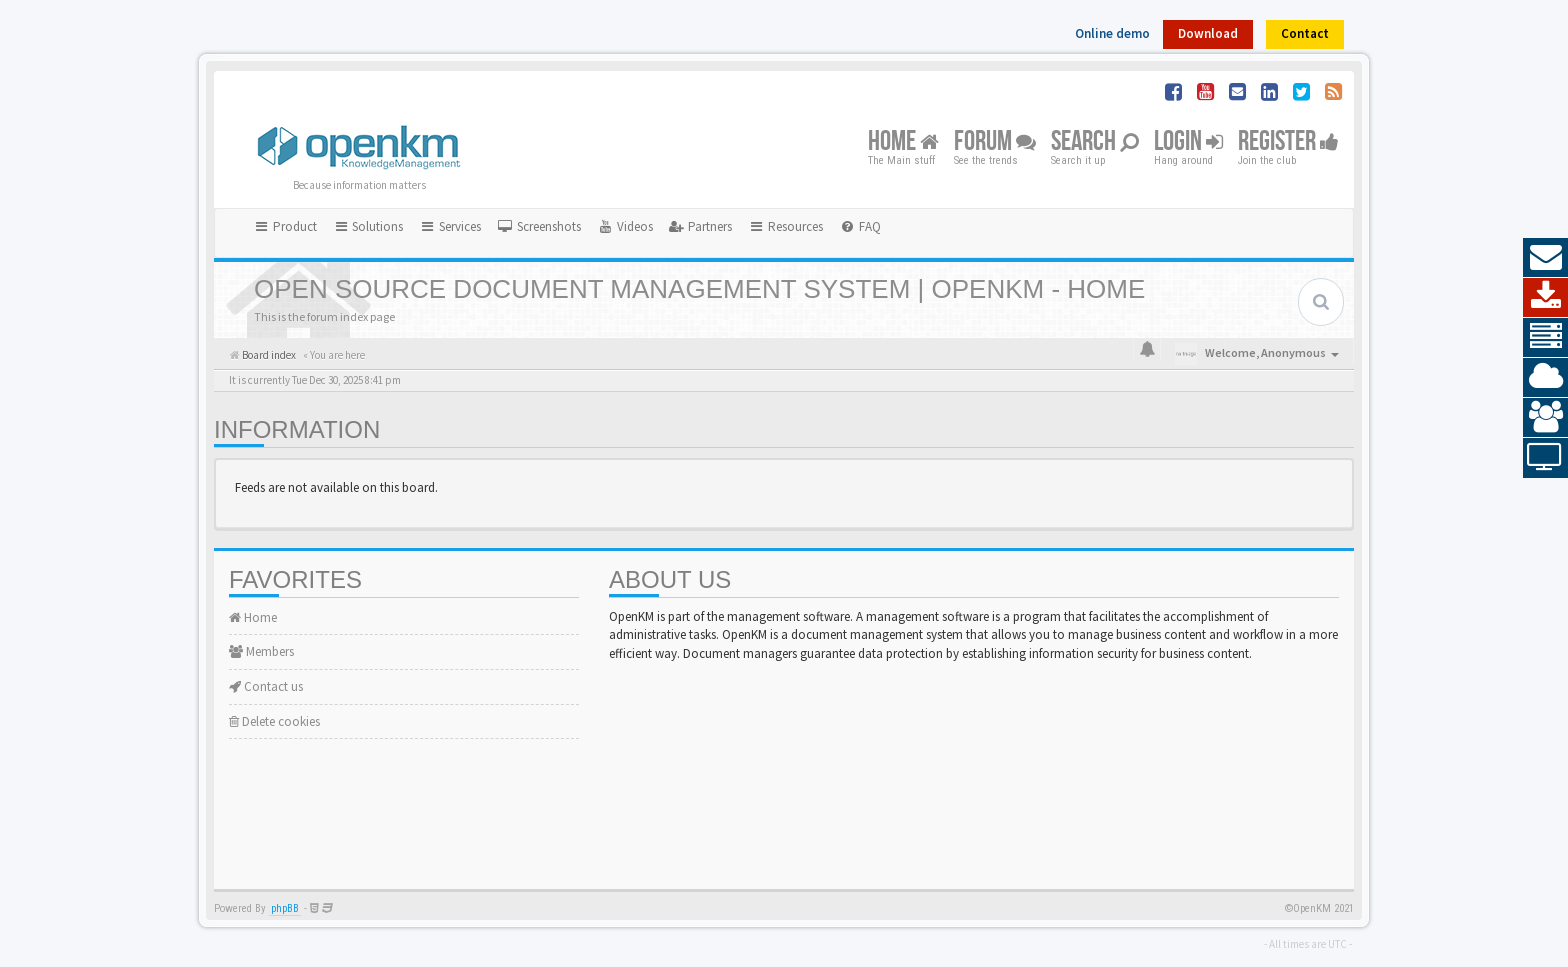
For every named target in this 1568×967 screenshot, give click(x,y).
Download (1208, 33)
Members (261, 651)
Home (903, 142)
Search (1095, 142)
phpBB (285, 908)
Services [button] (450, 226)
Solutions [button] (368, 226)
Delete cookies (274, 721)
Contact (1305, 33)
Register (1288, 142)
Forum (995, 142)
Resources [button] (785, 226)
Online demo (1112, 33)
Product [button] (285, 226)
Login (1188, 142)
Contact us (266, 686)
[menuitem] (539, 227)
